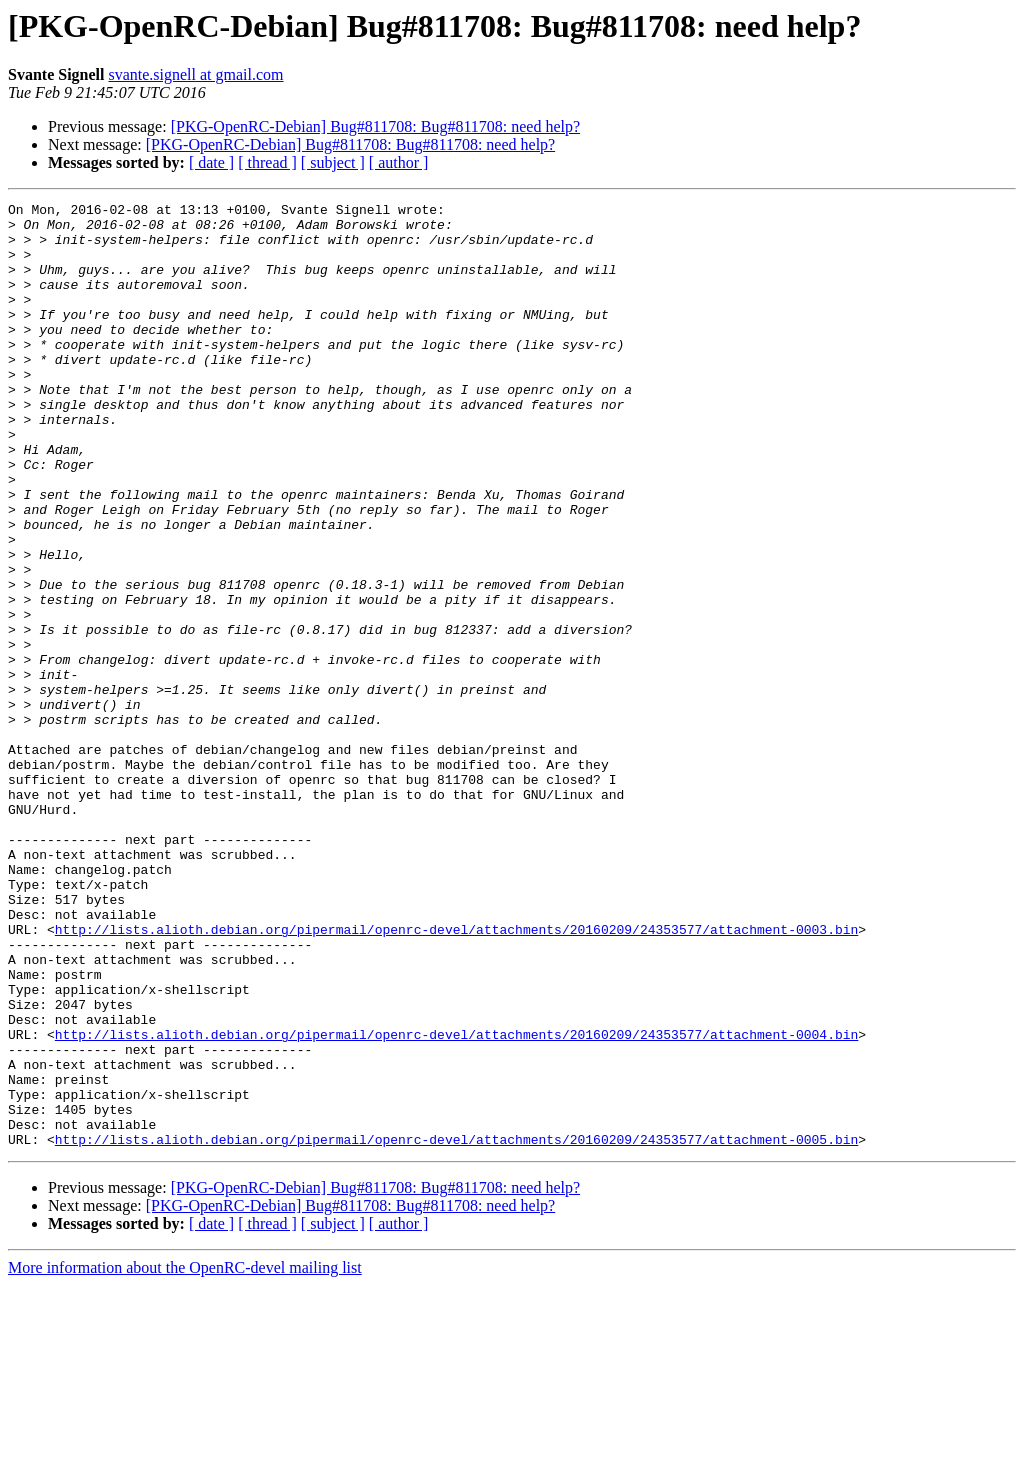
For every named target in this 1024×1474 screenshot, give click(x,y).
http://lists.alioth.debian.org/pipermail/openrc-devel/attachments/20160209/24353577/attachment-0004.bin (456, 1202)
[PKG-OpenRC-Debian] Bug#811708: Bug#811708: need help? (375, 126)
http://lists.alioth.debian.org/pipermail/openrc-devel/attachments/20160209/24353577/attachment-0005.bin (456, 1328)
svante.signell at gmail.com (195, 74)
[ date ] (211, 162)
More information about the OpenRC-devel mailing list (185, 1456)
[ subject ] (333, 162)
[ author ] (399, 162)
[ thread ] (267, 162)
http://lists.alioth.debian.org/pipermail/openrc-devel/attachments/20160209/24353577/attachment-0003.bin (456, 1076)
